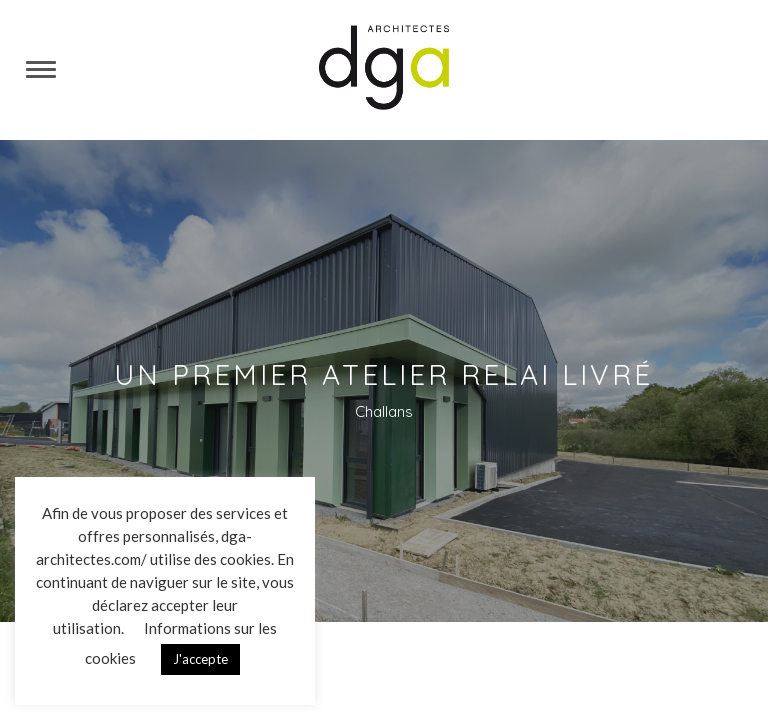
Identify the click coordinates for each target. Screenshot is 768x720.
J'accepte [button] (200, 659)
